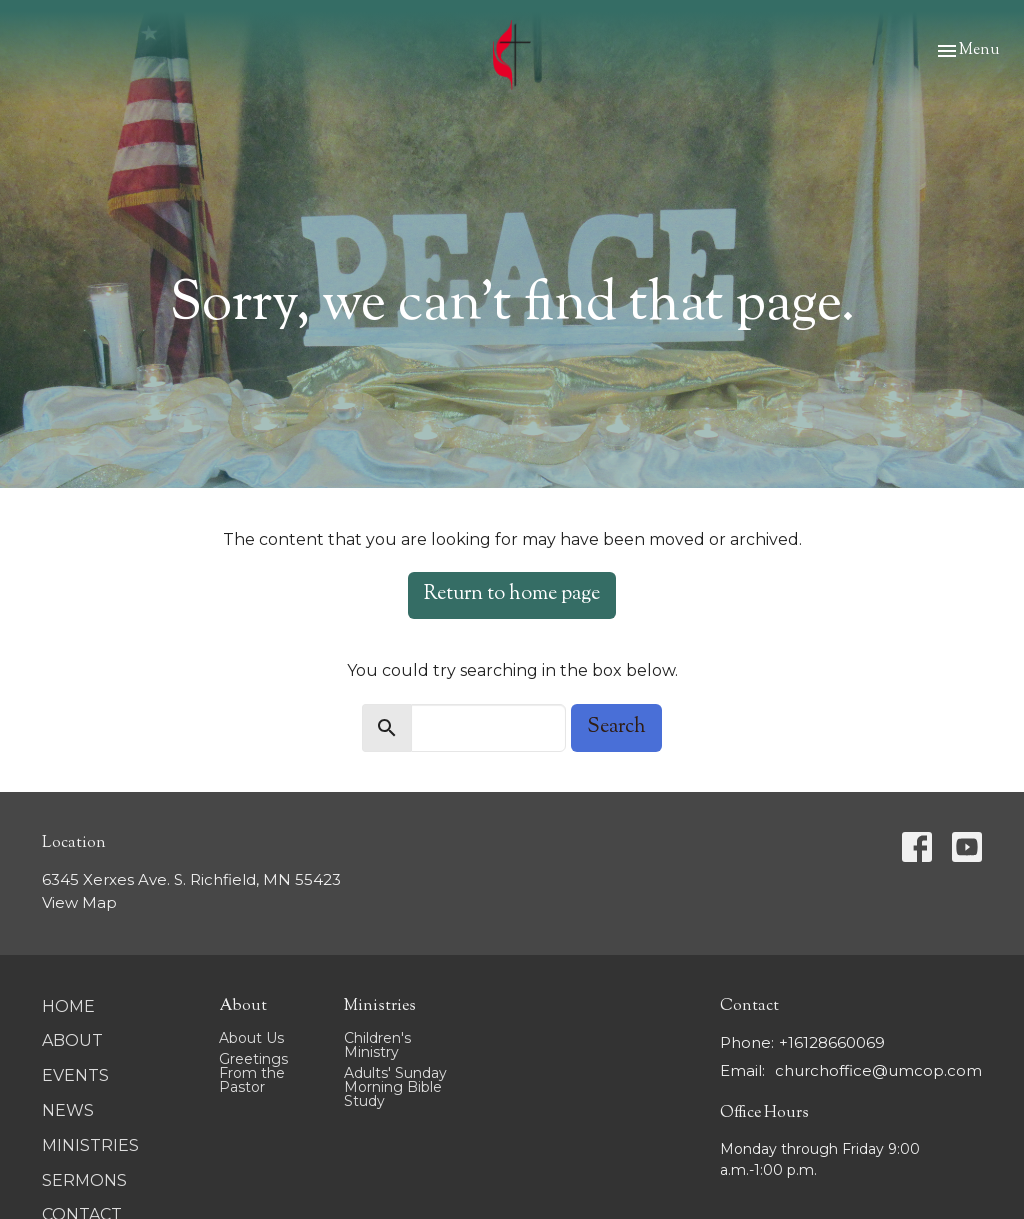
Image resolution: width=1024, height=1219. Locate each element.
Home (68, 1006)
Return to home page (512, 594)
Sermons (84, 1180)
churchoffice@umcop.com (878, 1070)
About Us (251, 1038)
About (72, 1040)
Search (616, 727)
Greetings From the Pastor (253, 1073)
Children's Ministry (377, 1045)
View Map (79, 902)
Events (75, 1075)
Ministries (90, 1145)
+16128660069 (832, 1042)
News (68, 1110)
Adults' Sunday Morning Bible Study (395, 1087)
